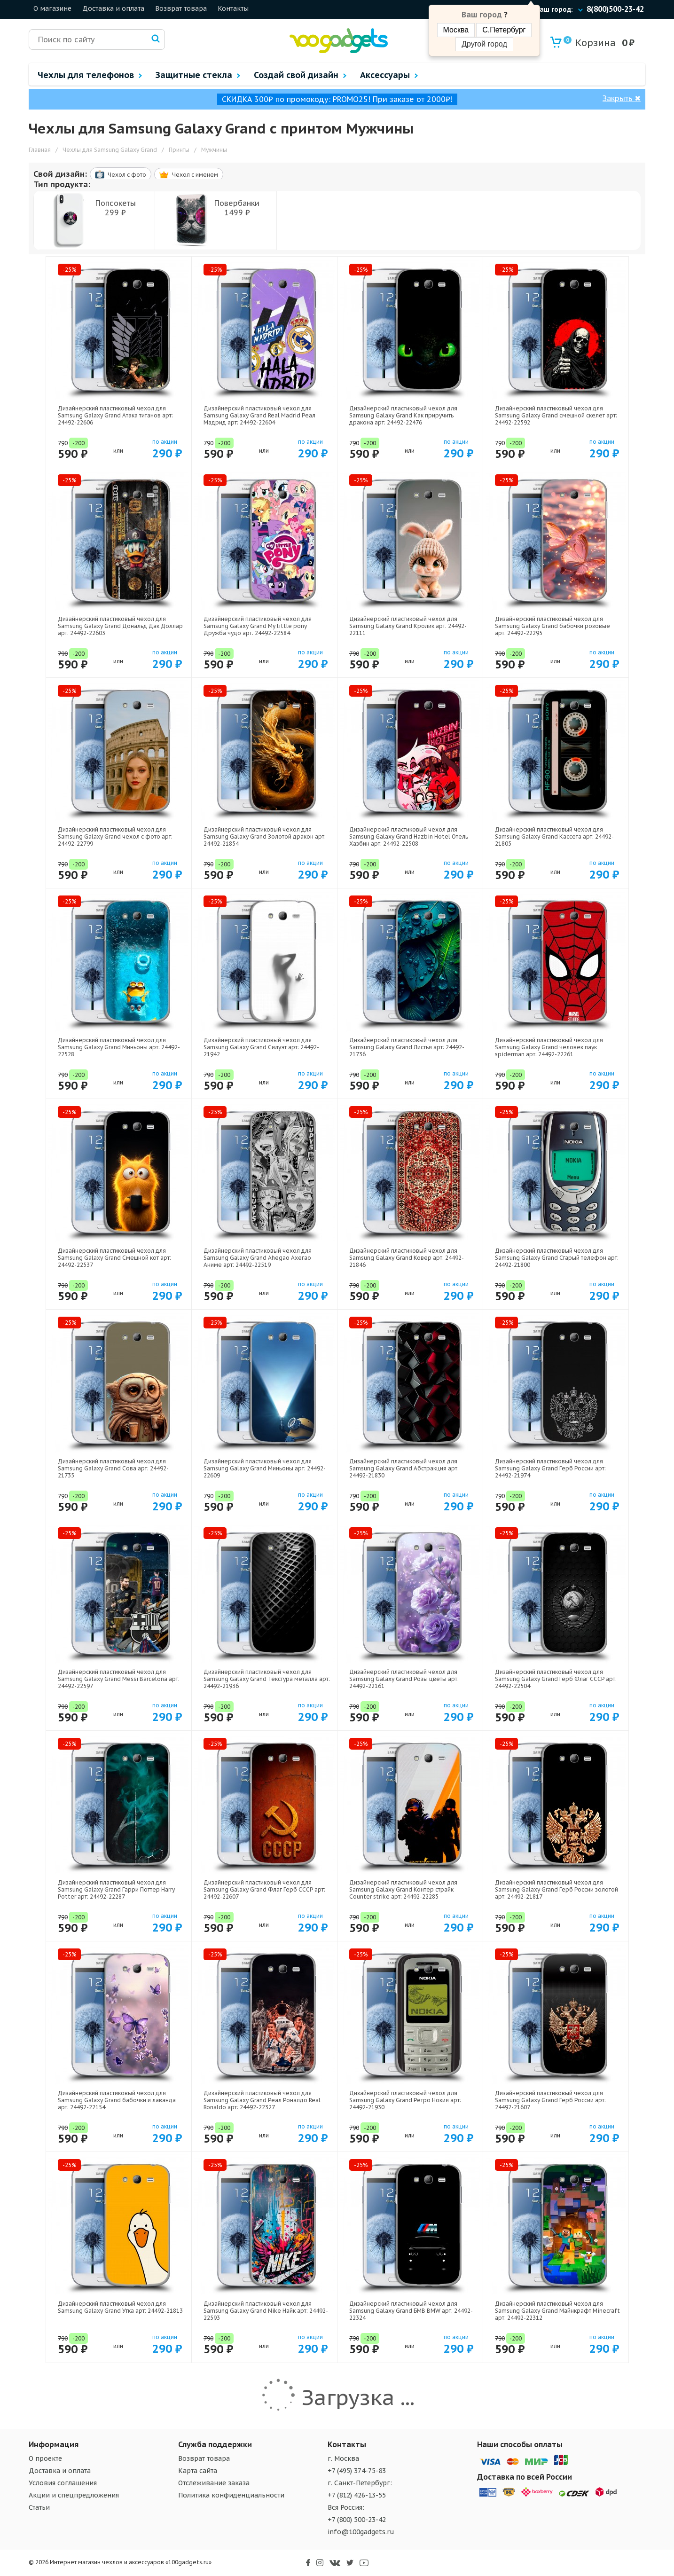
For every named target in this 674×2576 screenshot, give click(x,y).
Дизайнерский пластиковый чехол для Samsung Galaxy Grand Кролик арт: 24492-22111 (408, 625)
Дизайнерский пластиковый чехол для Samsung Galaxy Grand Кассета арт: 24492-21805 (554, 836)
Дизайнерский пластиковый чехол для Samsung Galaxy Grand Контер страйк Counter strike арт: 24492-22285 (403, 1889)
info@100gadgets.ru (361, 2532)
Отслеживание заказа (214, 2483)
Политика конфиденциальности (231, 2495)
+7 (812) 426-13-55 (357, 2495)
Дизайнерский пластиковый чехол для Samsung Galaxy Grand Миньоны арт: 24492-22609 (265, 1468)
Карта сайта (197, 2470)
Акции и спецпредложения (74, 2495)
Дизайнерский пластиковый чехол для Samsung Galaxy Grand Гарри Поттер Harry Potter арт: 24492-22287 (116, 1889)
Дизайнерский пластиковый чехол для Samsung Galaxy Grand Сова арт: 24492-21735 (113, 1468)
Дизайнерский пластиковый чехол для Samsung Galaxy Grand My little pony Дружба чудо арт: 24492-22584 (258, 625)
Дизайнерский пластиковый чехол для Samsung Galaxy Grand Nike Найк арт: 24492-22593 (266, 2310)
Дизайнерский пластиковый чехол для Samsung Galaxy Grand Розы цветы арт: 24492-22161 (404, 1678)
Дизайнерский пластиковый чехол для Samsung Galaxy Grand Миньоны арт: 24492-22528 (119, 1047)
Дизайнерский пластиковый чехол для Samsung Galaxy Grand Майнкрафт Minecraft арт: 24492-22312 (557, 2310)
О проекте (45, 2458)
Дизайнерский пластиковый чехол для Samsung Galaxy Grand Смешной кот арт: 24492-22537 (114, 1257)
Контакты (233, 8)
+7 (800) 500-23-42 (357, 2519)
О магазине (52, 8)
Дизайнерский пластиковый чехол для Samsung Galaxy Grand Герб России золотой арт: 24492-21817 (556, 1889)
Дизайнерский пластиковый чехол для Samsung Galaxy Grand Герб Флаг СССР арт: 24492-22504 (556, 1678)
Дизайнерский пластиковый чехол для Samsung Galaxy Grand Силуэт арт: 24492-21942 (261, 1047)
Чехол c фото (120, 174)
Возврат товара (181, 8)
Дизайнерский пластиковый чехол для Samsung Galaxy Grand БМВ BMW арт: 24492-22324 (411, 2310)
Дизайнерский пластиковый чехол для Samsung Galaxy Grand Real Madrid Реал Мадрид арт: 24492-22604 (259, 415)
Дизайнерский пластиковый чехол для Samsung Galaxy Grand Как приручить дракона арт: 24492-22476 (403, 415)
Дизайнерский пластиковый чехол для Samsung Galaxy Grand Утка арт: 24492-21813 (120, 2307)
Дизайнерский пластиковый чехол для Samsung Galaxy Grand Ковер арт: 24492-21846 (406, 1257)
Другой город (484, 44)
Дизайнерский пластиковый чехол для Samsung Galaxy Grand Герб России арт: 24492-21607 (550, 2100)
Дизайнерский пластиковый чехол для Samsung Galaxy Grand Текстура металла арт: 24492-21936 (267, 1678)
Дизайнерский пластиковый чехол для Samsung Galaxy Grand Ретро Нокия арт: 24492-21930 (405, 2100)
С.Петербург (503, 30)
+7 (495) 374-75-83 (357, 2470)
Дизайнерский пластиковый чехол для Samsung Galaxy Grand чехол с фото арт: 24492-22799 (115, 836)
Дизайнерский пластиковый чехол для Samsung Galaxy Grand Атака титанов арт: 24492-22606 (115, 415)
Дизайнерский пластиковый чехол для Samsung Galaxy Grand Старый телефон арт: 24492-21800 (557, 1257)
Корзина (590, 42)
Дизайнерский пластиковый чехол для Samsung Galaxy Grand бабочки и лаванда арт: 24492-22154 (117, 2100)
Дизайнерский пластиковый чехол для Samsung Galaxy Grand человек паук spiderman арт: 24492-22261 (549, 1047)
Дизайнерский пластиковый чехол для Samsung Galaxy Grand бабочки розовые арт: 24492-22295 (552, 625)
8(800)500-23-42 (615, 9)
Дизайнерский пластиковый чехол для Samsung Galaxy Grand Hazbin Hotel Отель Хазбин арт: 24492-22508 (408, 836)
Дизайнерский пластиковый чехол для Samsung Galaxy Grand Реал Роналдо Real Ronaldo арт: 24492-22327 (262, 2100)
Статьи (39, 2507)
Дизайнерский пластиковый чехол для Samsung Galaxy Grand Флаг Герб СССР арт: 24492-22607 (264, 1889)
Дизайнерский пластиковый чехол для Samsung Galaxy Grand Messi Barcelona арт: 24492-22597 (119, 1678)
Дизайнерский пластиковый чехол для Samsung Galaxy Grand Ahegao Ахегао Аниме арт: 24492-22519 (258, 1257)
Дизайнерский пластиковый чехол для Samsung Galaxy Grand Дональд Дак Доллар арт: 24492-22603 (120, 625)
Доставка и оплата (113, 8)
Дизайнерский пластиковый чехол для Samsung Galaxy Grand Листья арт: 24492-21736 (406, 1047)
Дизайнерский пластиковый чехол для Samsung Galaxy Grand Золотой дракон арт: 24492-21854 (265, 836)
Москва (456, 30)
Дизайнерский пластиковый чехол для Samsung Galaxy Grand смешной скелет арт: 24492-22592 (556, 415)
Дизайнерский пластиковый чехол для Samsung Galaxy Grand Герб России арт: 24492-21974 (550, 1468)
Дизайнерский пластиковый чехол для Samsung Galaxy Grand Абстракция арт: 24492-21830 (404, 1468)
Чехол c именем (188, 175)
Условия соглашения (63, 2483)
